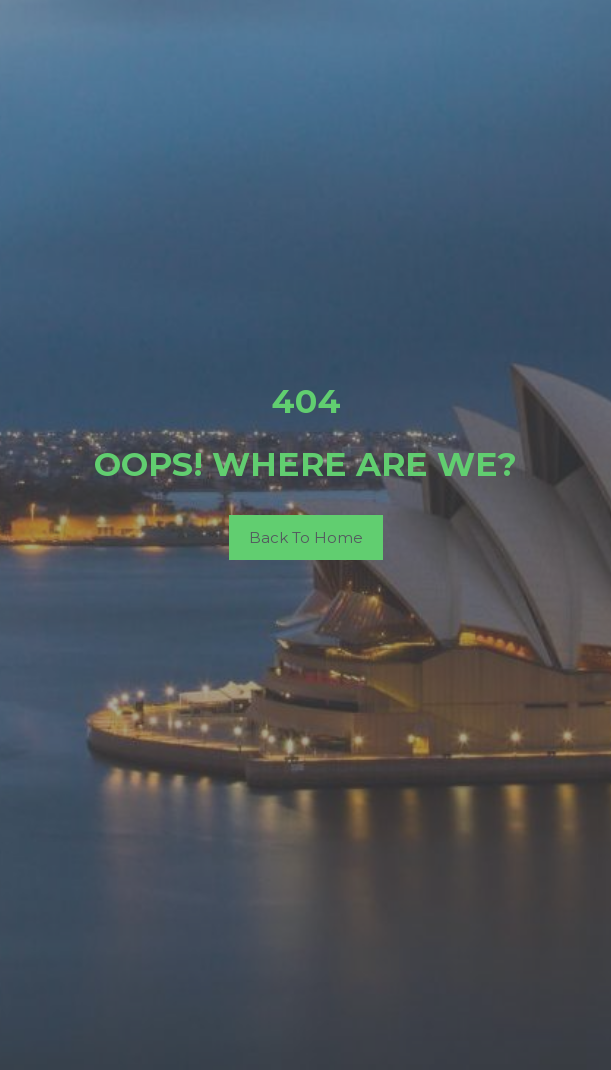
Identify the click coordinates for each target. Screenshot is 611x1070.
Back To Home (306, 537)
